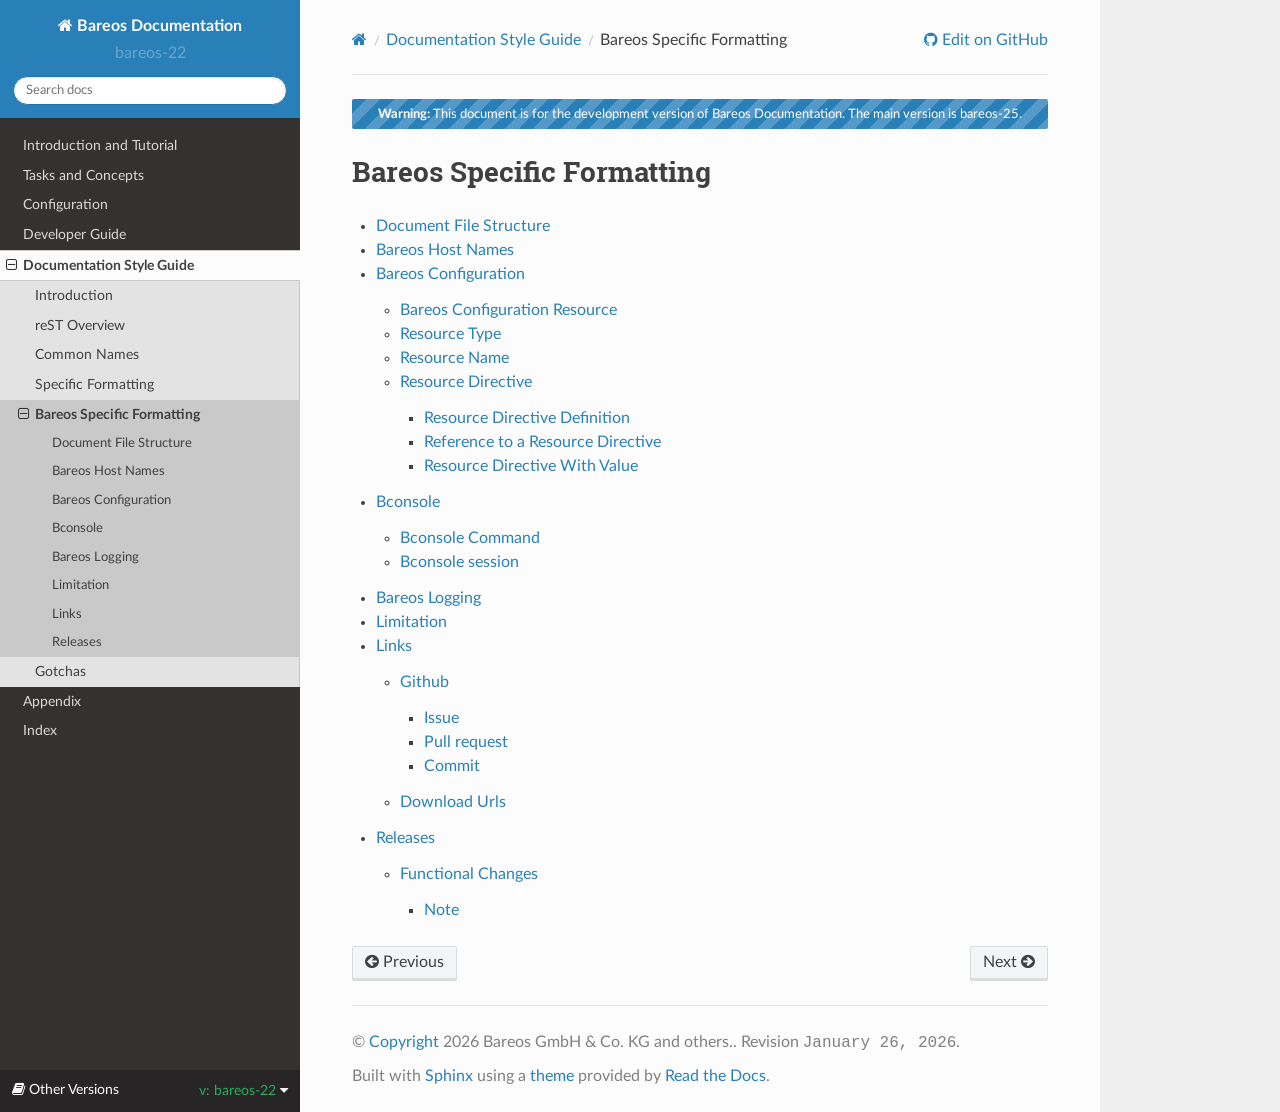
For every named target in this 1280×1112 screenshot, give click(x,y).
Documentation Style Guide (100, 266)
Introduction (74, 295)
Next (1009, 962)
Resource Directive (466, 382)
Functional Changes (469, 874)
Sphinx (449, 1076)
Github (424, 682)
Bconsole (77, 528)
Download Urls (453, 802)
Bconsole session (459, 562)
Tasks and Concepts (83, 175)
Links (67, 614)
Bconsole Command (470, 538)
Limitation (80, 585)
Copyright (404, 1042)
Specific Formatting (94, 384)
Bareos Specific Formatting (109, 415)
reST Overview (80, 325)
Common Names (87, 354)
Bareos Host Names (108, 471)
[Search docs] (150, 90)
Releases (77, 642)
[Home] (359, 39)
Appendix (52, 701)
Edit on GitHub (993, 40)
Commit (452, 766)
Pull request (466, 742)
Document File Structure (122, 443)
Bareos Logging (95, 557)
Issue (441, 718)
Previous (404, 962)
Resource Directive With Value (531, 466)
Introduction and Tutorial (100, 145)
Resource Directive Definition (527, 418)
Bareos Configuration (111, 500)
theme (552, 1076)
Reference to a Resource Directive (542, 442)
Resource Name (454, 358)
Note (441, 910)
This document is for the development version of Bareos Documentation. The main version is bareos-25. (700, 114)
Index (40, 730)
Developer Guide (74, 234)
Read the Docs (715, 1076)
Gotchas (60, 671)
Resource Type (450, 334)
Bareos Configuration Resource (508, 310)
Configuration (65, 204)
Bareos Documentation (157, 26)
